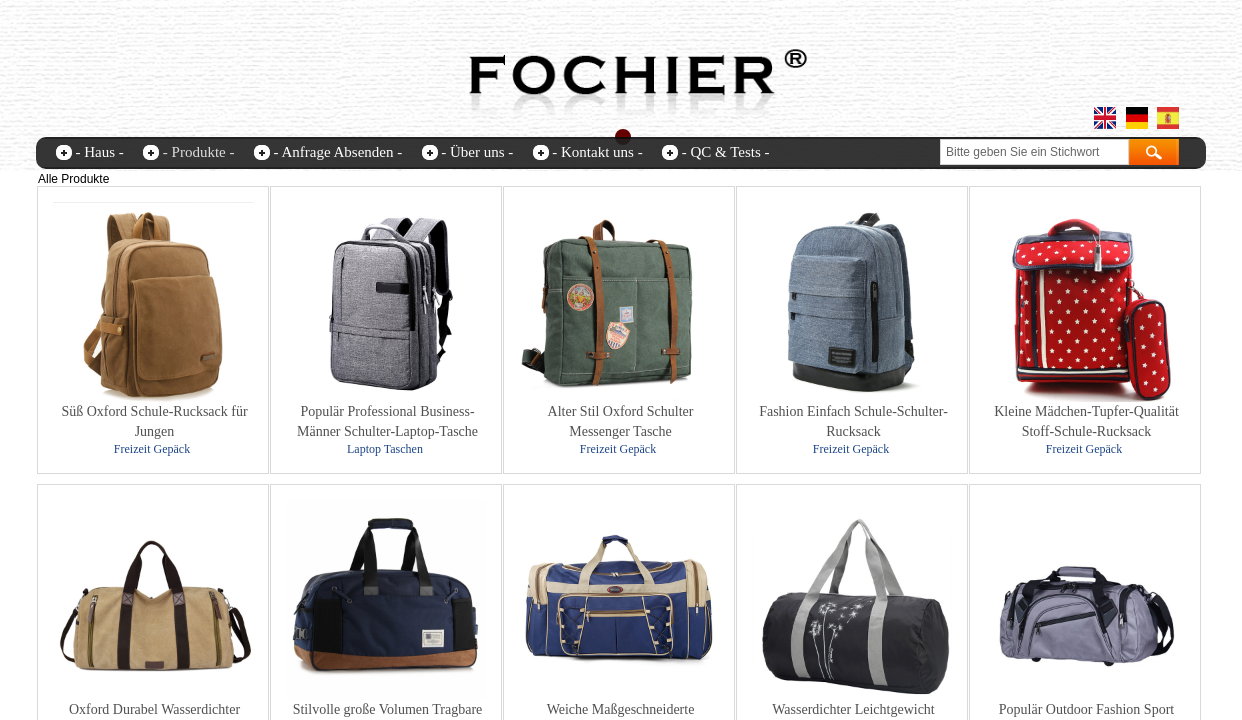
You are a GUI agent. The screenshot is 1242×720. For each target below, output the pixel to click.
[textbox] (1034, 152)
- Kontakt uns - (597, 152)
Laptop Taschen (385, 449)
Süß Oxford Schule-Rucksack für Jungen (154, 421)
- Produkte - (199, 152)
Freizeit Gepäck (152, 449)
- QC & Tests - (726, 152)
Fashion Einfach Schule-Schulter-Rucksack (853, 421)
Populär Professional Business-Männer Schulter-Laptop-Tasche (387, 421)
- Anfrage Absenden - (337, 152)
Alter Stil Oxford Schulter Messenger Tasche (621, 421)
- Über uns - (477, 152)
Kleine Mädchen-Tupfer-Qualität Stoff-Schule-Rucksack (1086, 421)
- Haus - (100, 152)
